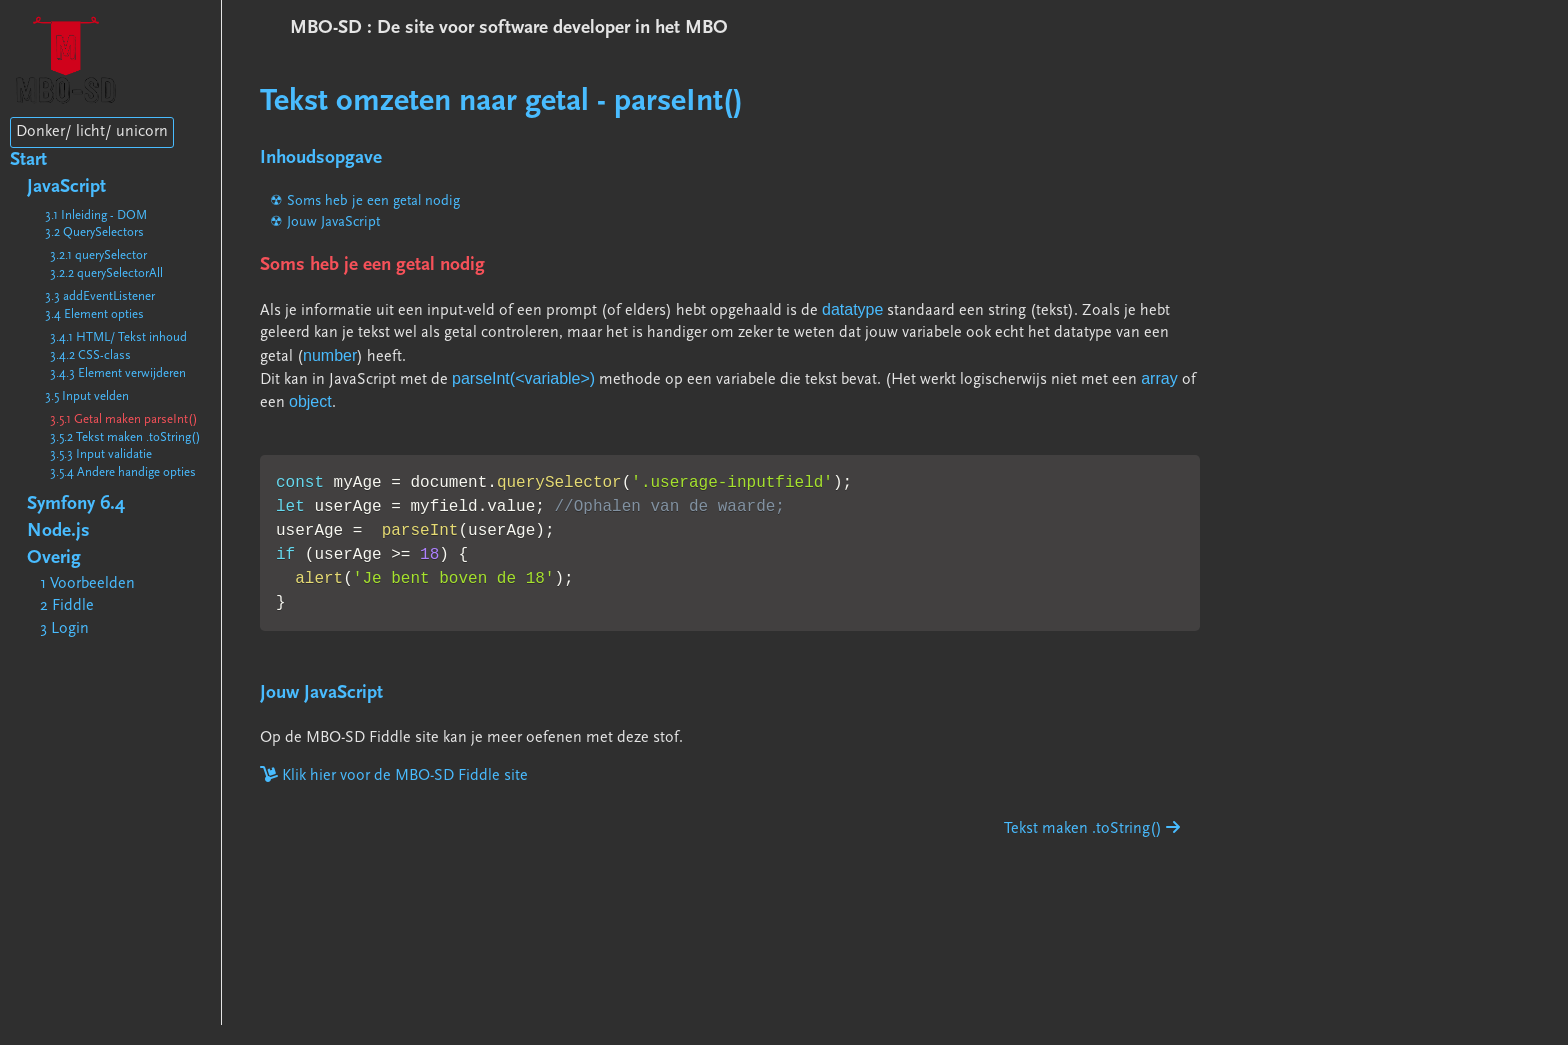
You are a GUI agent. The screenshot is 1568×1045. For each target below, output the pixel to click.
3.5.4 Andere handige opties (123, 472)
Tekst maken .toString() (1092, 829)
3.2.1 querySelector (98, 255)
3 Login (64, 629)
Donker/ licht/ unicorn (92, 132)
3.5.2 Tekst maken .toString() (125, 437)
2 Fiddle (67, 606)
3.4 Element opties (94, 314)
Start (28, 160)
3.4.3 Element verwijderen (118, 373)
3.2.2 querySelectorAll (106, 273)
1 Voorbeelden (87, 584)
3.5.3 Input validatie (101, 454)
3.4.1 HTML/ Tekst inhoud (118, 337)
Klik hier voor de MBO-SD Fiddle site (394, 776)
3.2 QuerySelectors (94, 232)
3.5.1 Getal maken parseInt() (124, 419)
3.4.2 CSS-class (90, 355)
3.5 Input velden (87, 396)
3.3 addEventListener (100, 296)
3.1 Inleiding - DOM (96, 215)
